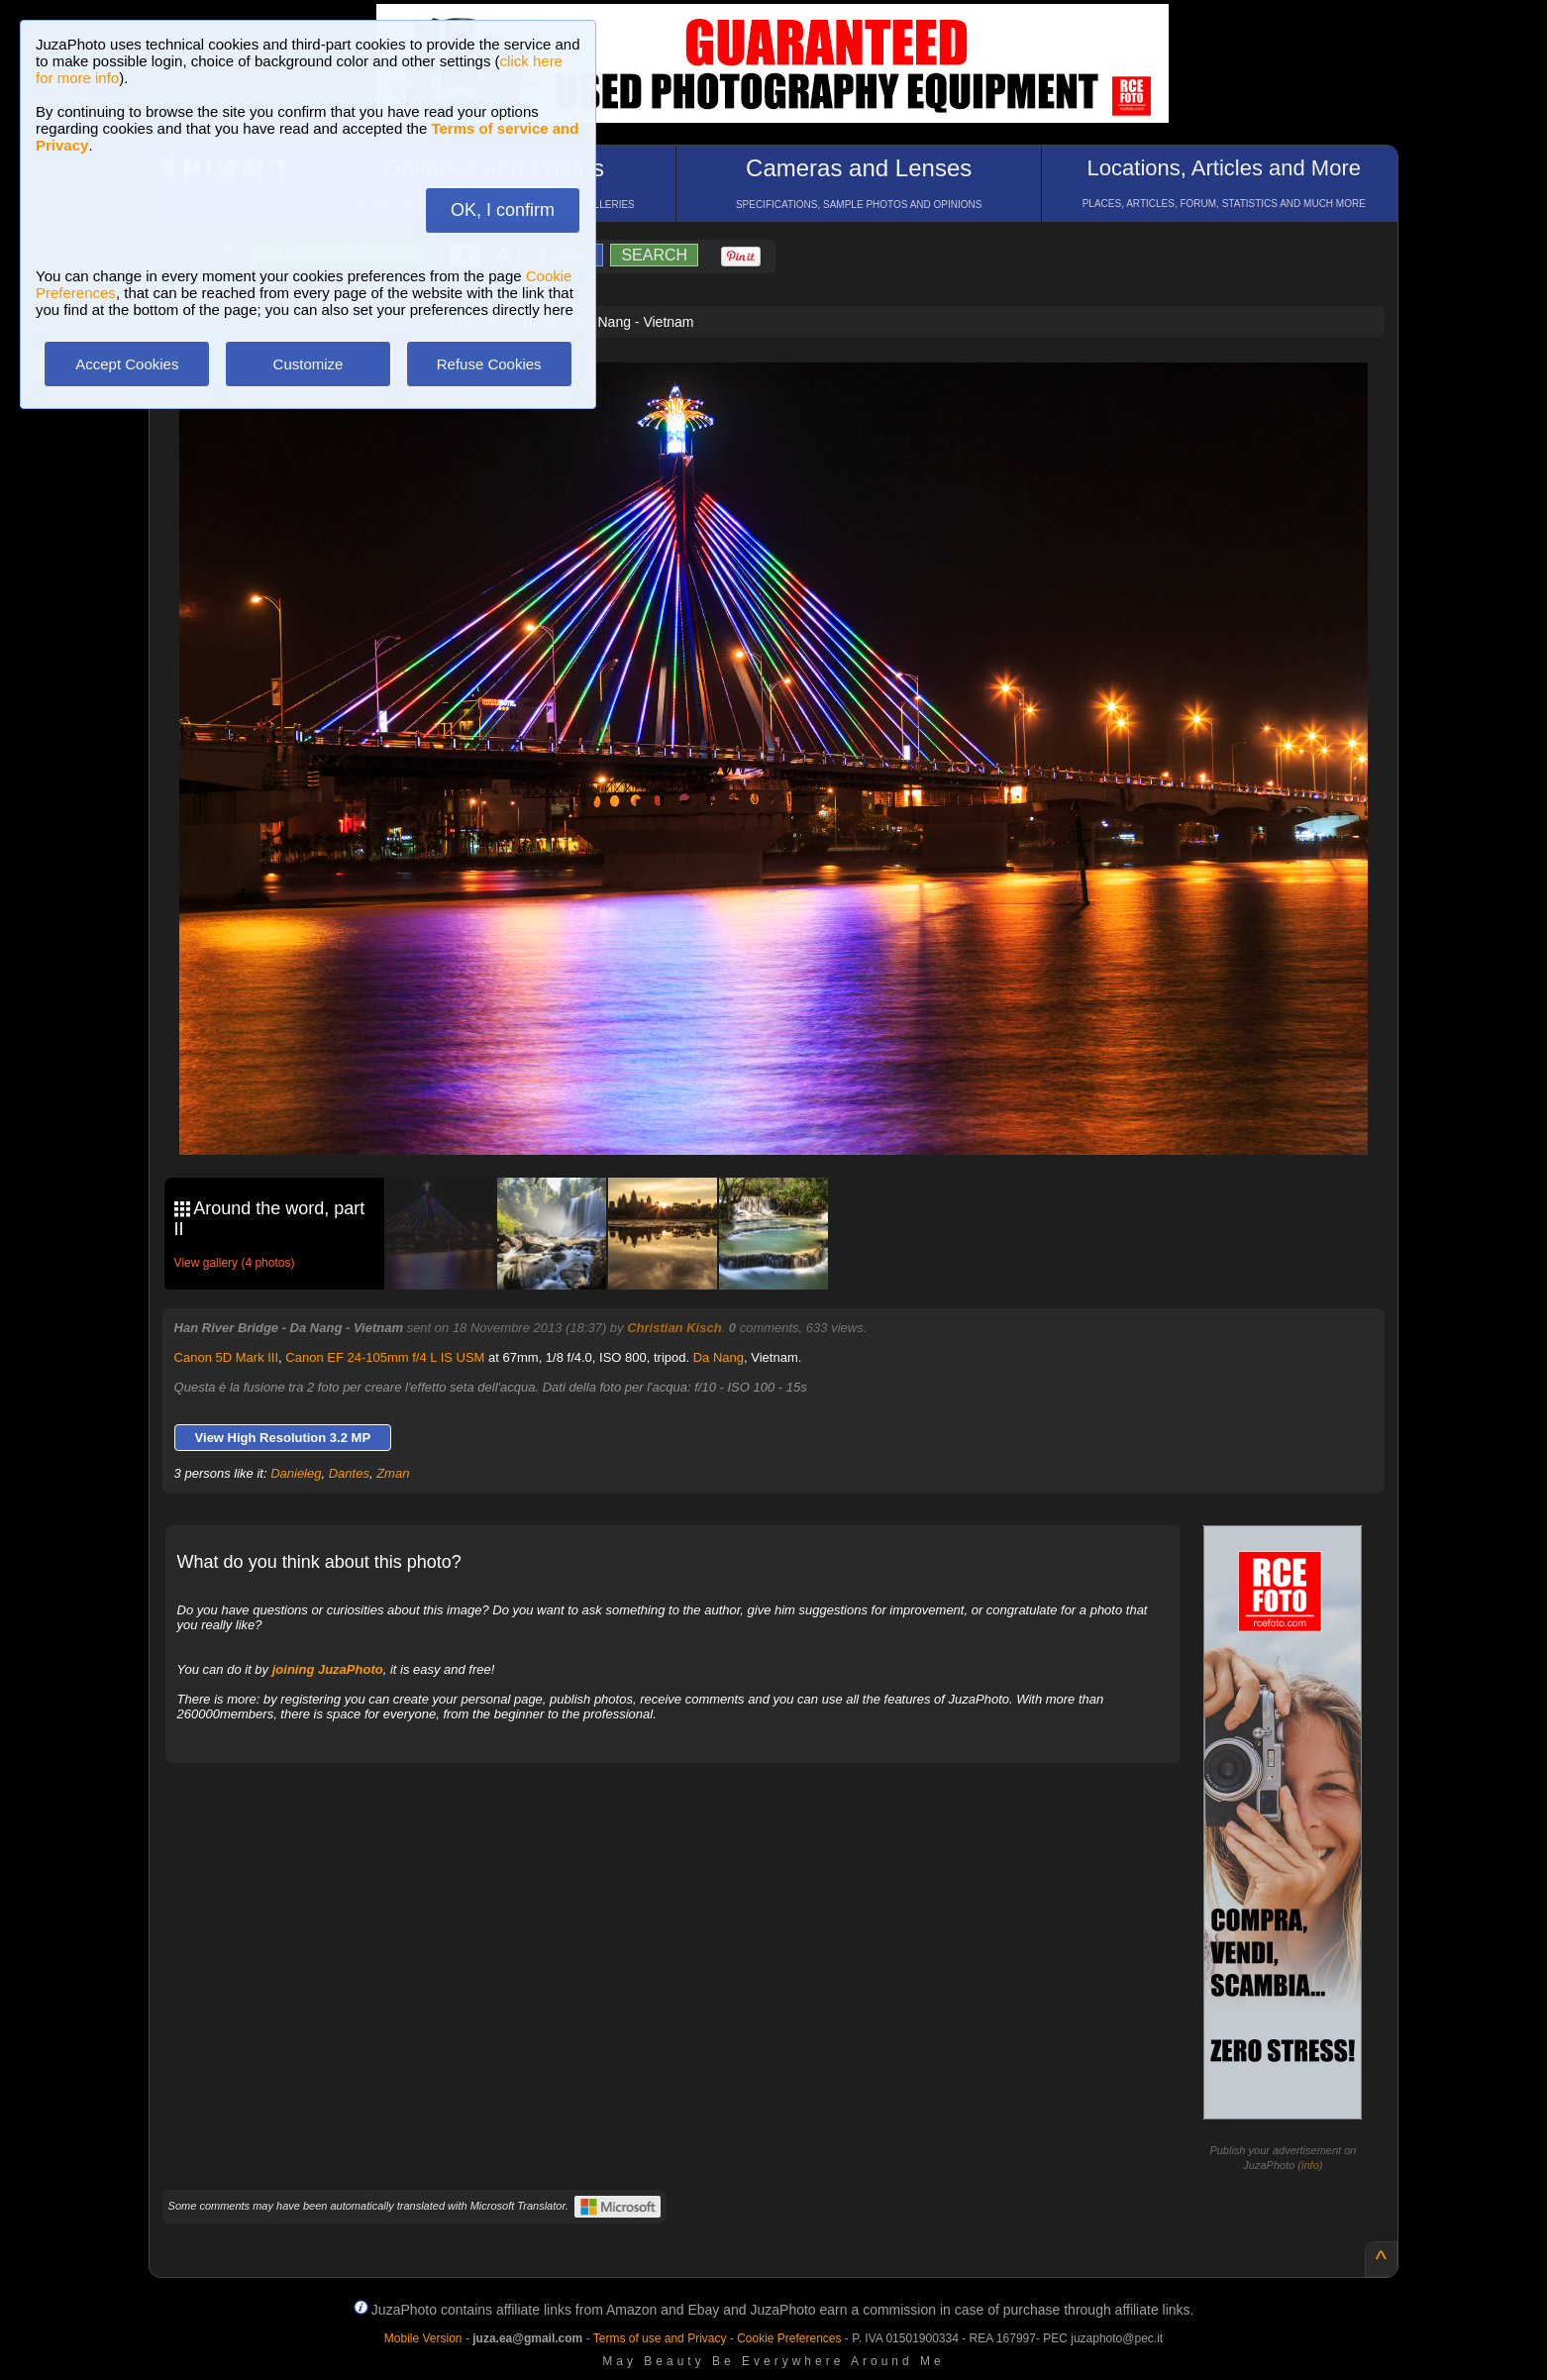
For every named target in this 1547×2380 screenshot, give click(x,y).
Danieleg (295, 1473)
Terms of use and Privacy (660, 2338)
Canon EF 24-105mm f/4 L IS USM (384, 1357)
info (1310, 2165)
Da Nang (718, 1357)
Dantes (349, 1473)
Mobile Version (423, 2338)
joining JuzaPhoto (327, 1669)
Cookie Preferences (789, 2338)
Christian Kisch (674, 1327)
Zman (392, 1473)
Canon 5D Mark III (226, 1357)
